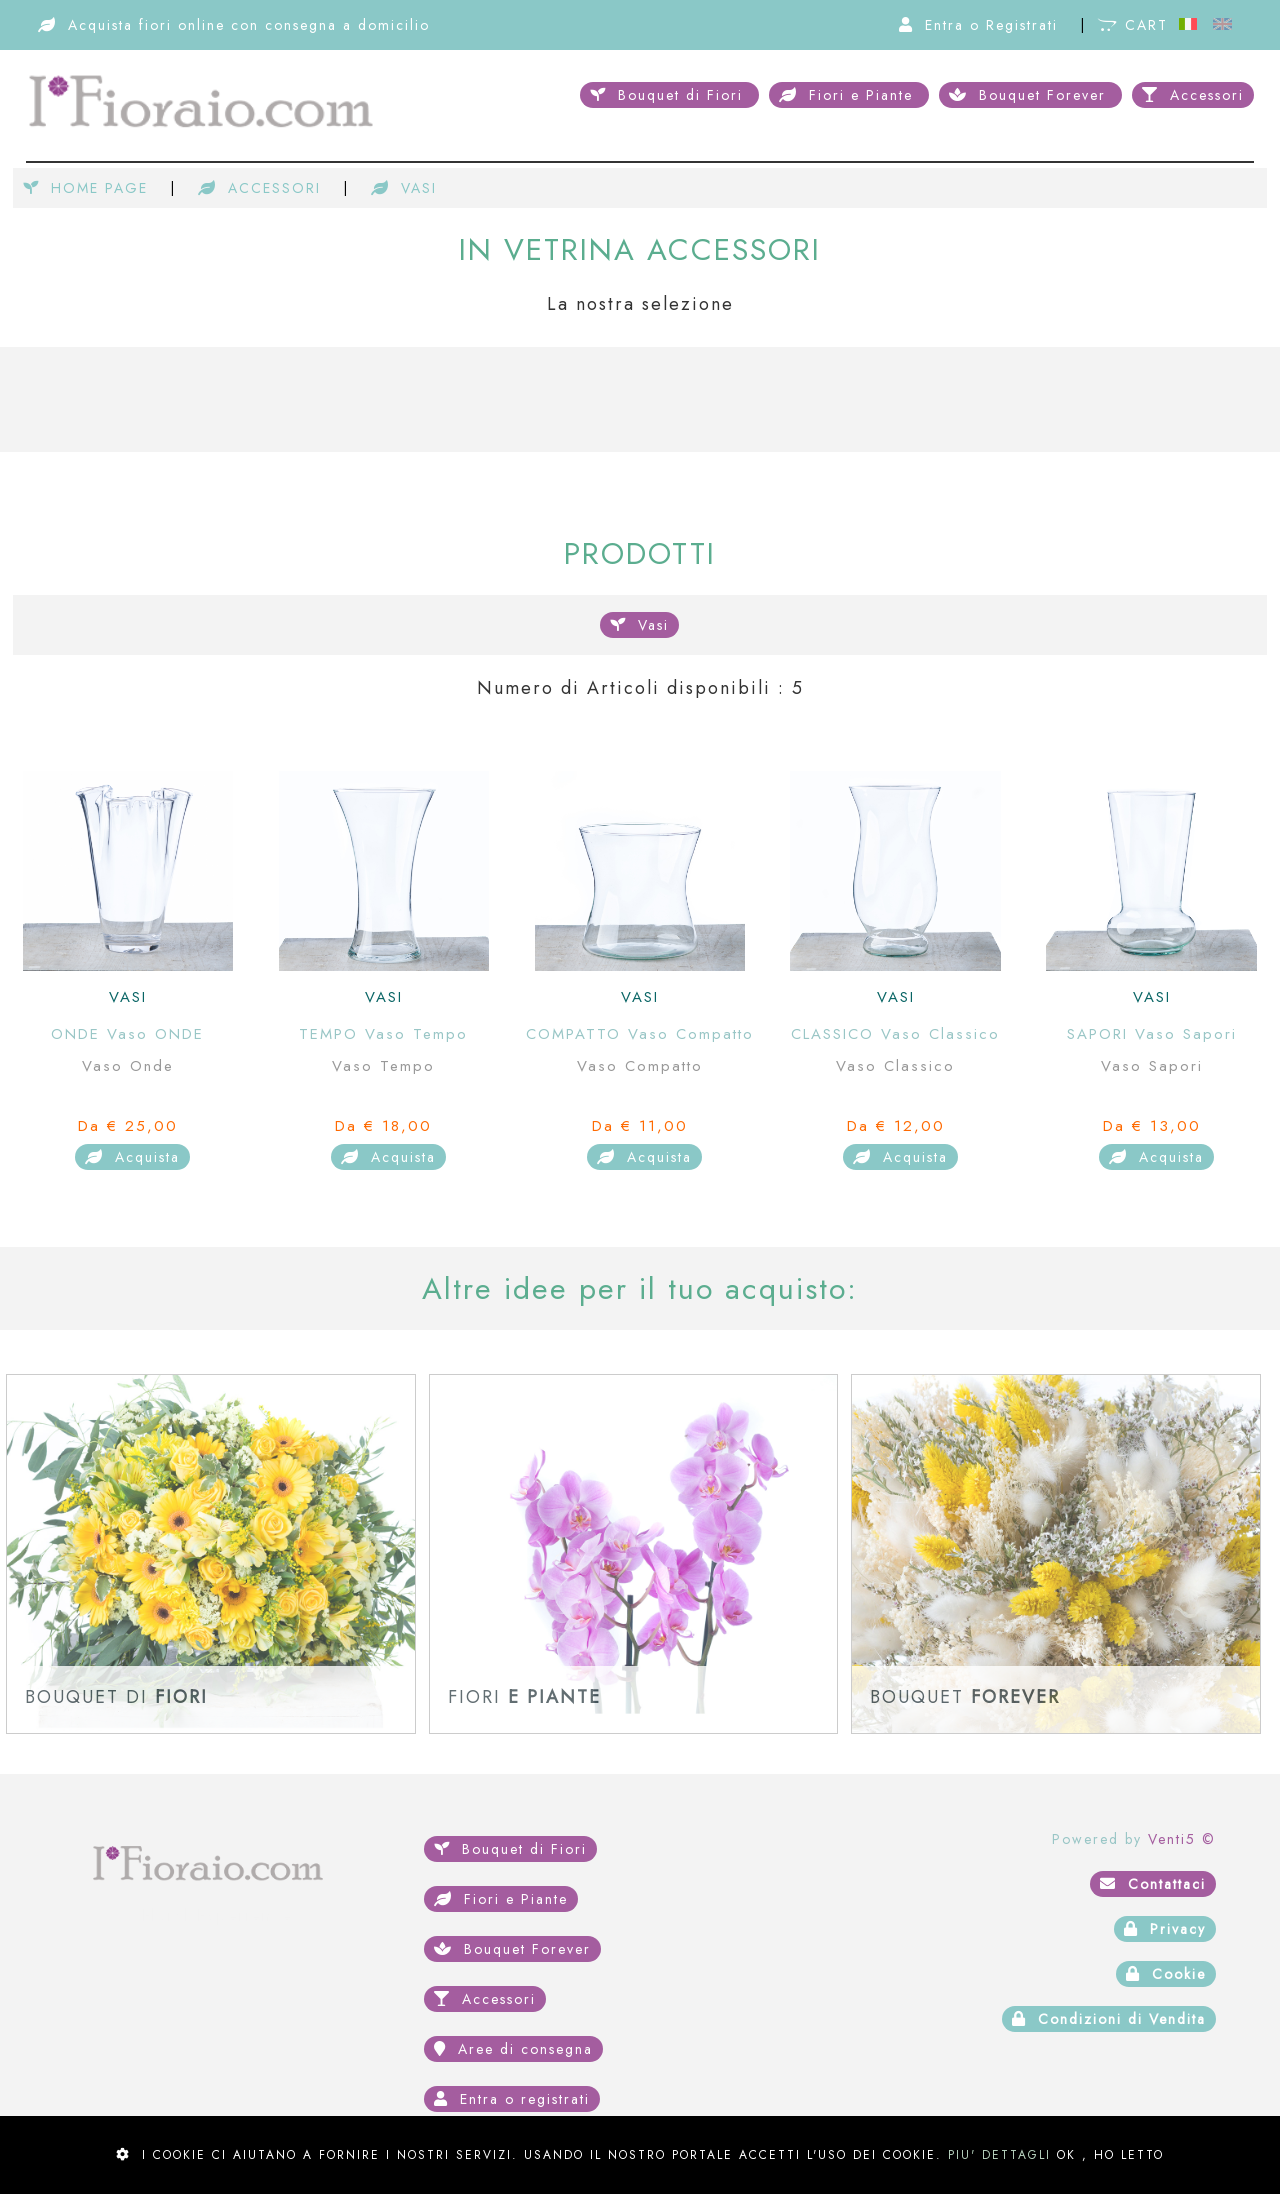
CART (1136, 25)
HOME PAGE (88, 188)
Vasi (639, 625)
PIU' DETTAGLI (999, 2155)
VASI (404, 188)
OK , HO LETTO (1110, 2155)
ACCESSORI (262, 188)
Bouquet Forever (1030, 95)
